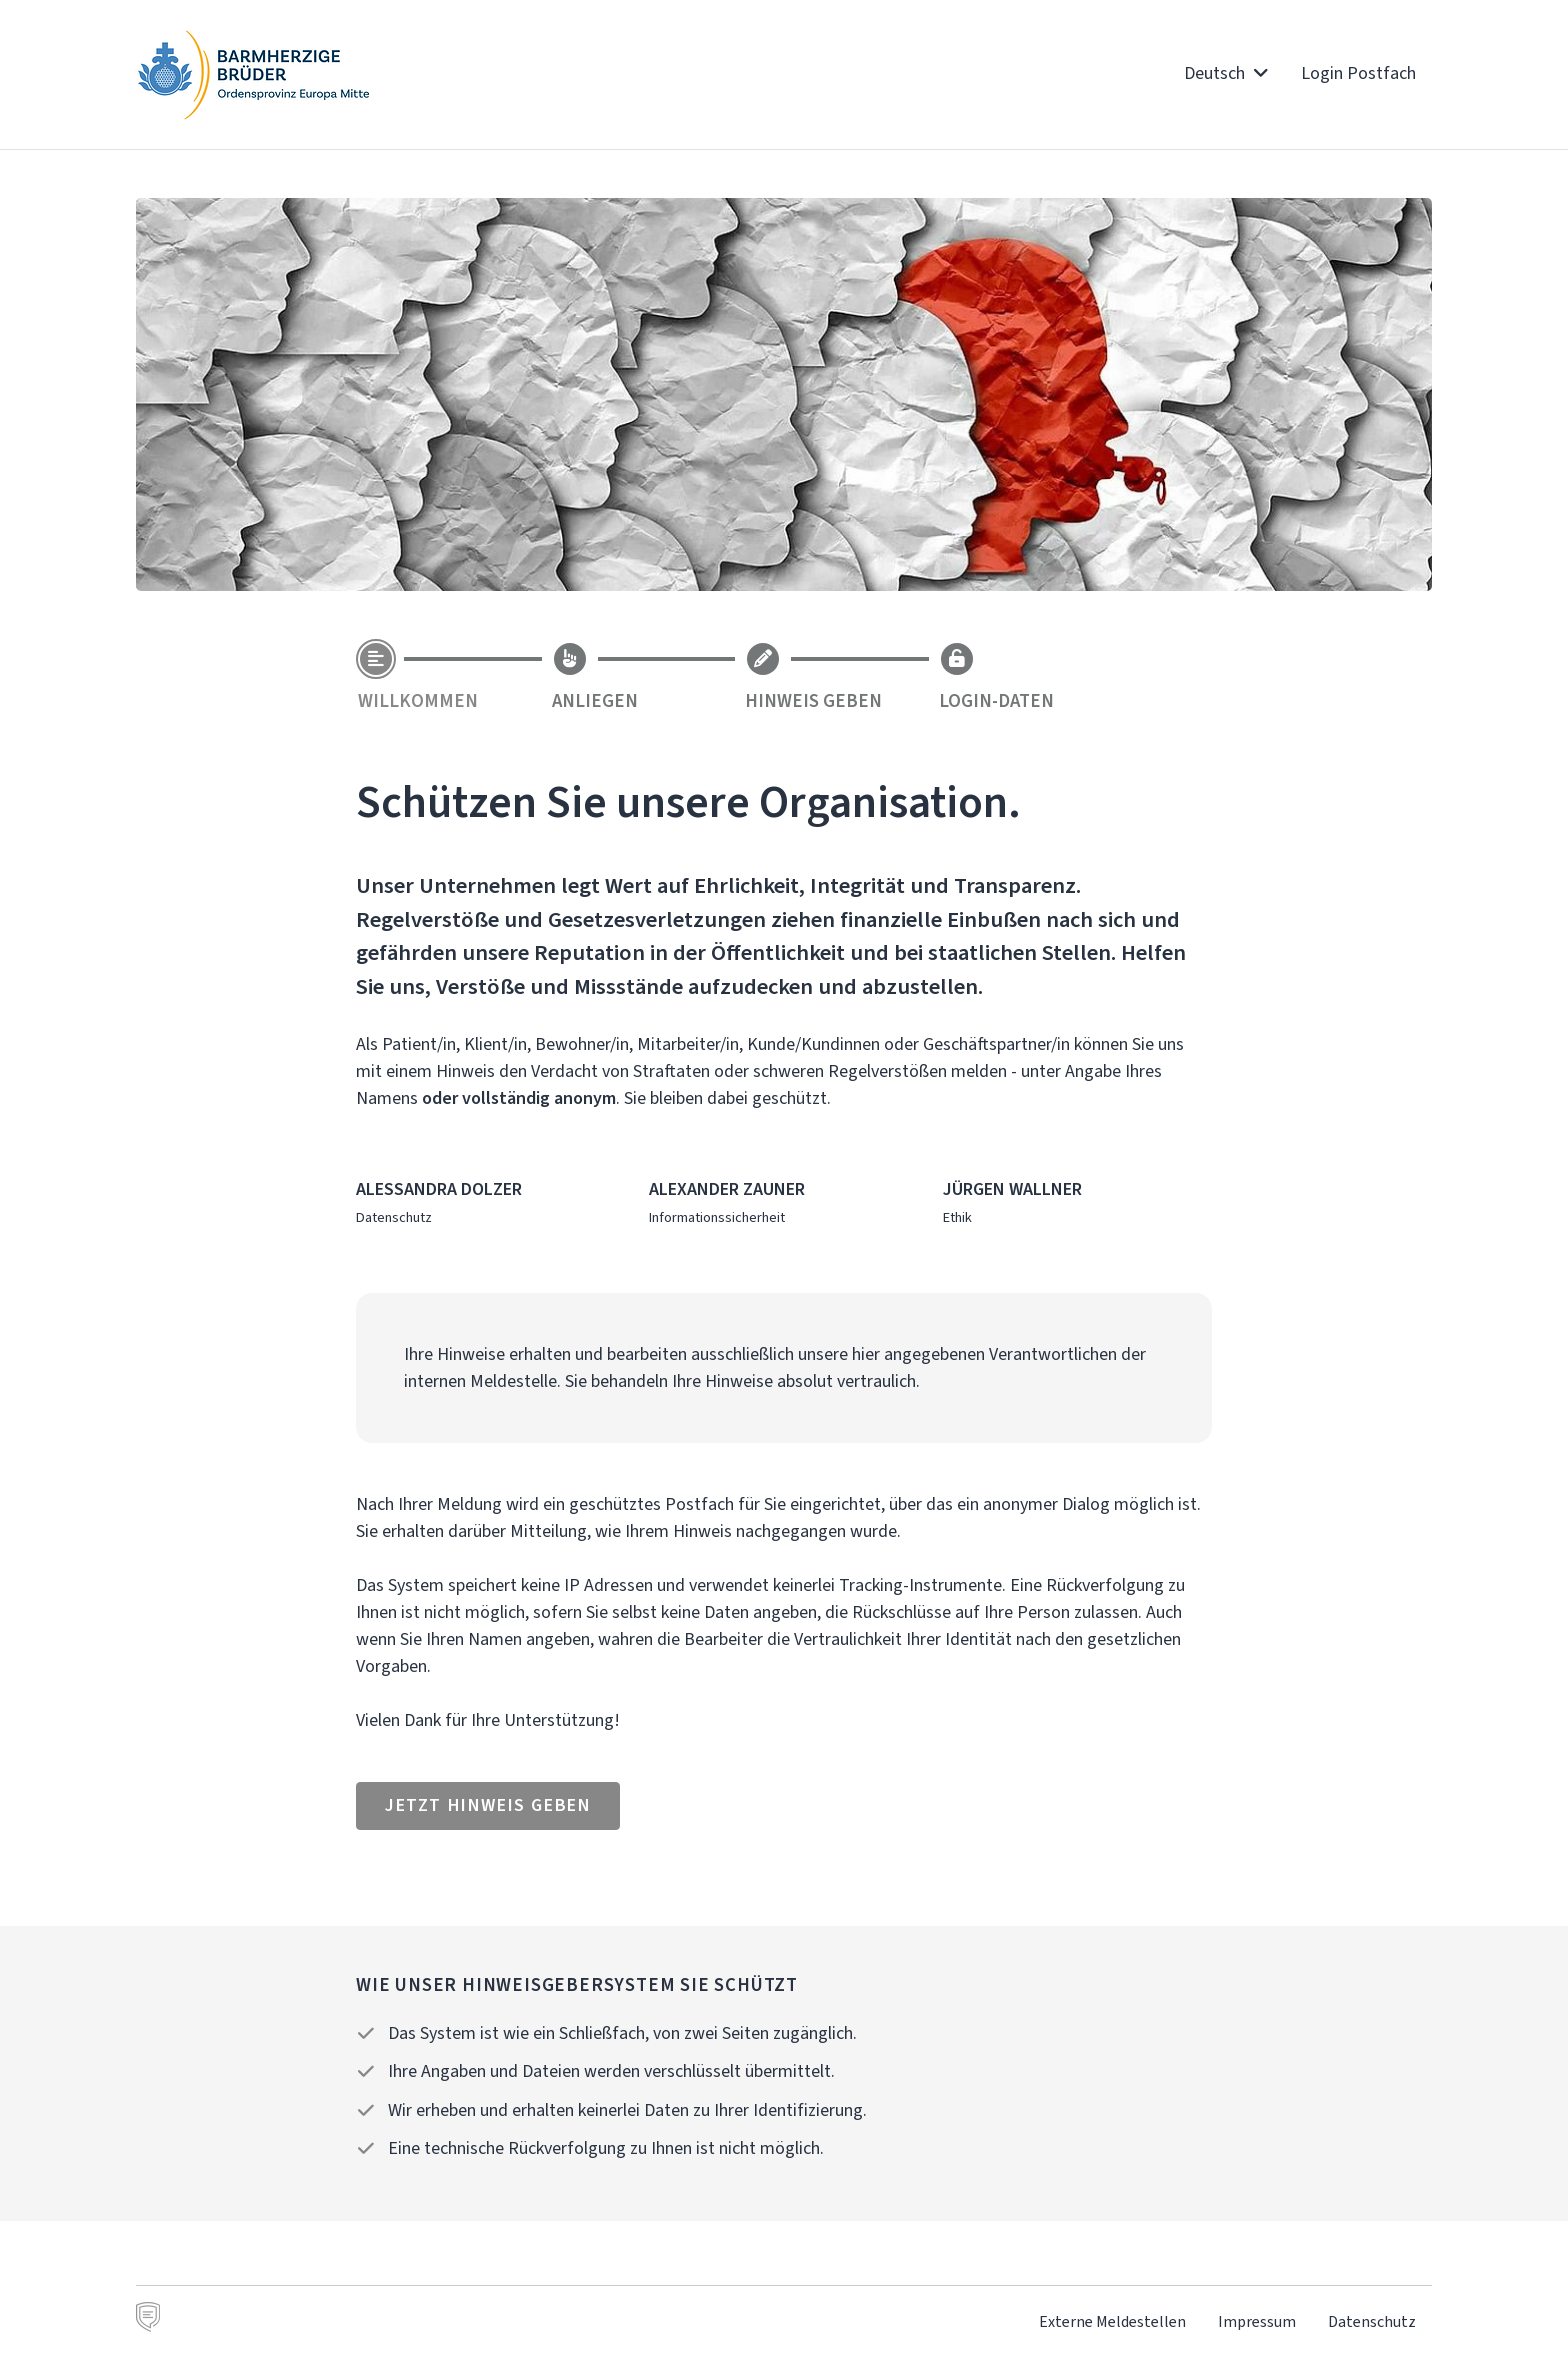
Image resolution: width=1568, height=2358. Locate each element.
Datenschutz (1372, 2321)
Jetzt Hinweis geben (488, 1805)
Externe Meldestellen (1112, 2321)
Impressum (1257, 2321)
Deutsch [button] (1226, 73)
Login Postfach (1358, 73)
